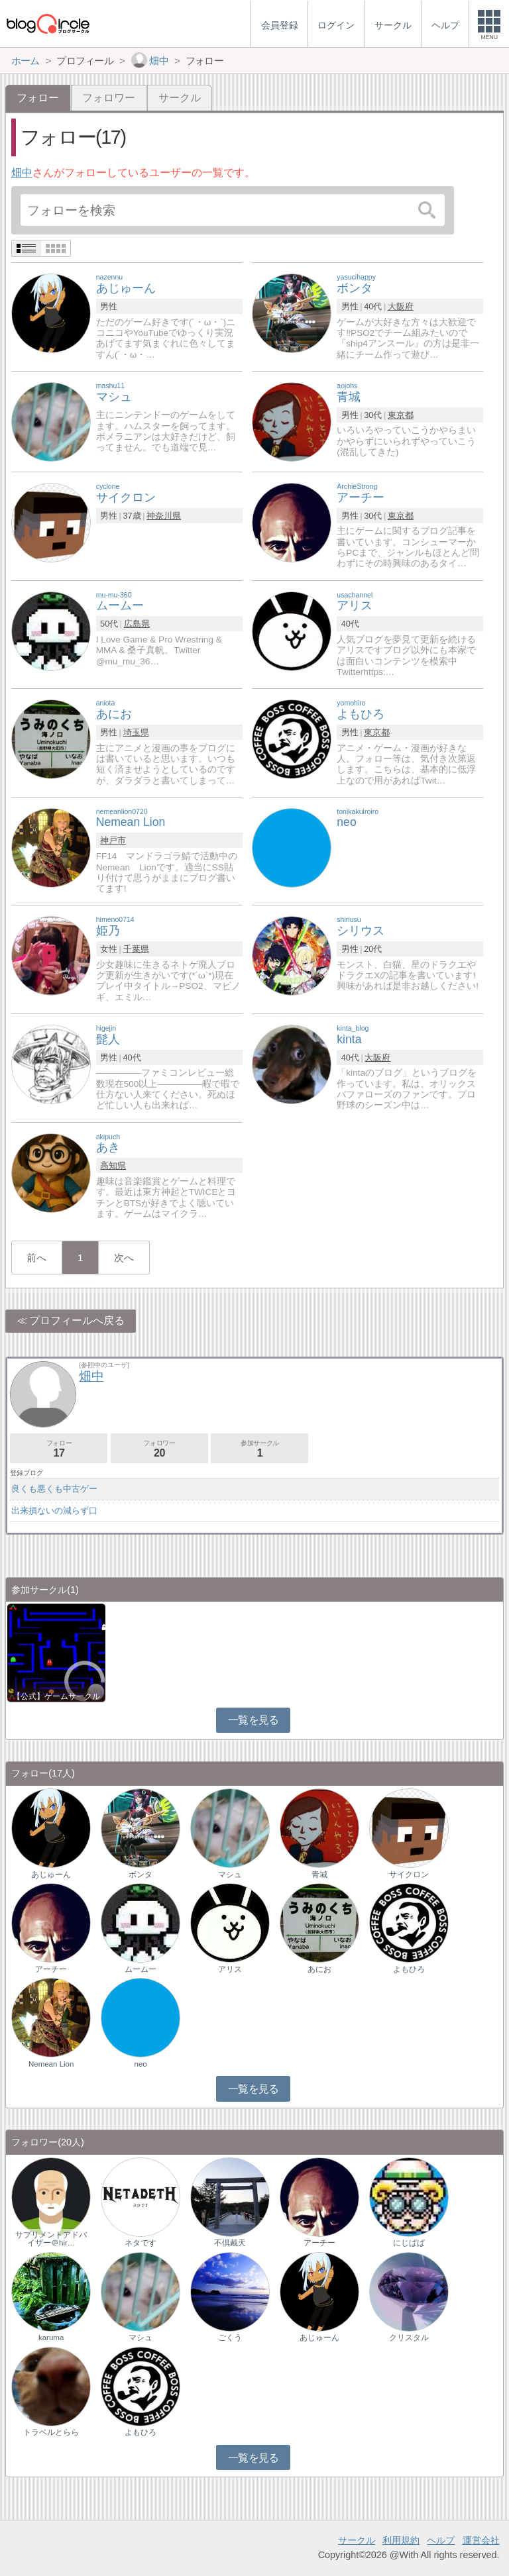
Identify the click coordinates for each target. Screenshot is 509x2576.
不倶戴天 (230, 2243)
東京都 (401, 415)
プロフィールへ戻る (77, 1320)
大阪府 (401, 306)
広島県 (137, 624)
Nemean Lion (51, 2064)
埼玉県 (136, 732)
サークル (179, 97)
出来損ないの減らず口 (54, 1511)
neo (141, 2064)
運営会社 (481, 2540)
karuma (51, 2338)
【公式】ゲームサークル (56, 1696)
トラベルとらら (51, 2432)
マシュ (230, 1875)
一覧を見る (253, 1720)
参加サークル (259, 1449)
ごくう (230, 2338)
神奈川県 (163, 516)
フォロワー (108, 97)
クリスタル (409, 2338)
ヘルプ (441, 2540)
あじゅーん (51, 1875)
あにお (319, 1969)
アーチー (51, 1969)
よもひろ (409, 1969)
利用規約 (401, 2540)
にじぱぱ (409, 2243)
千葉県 (136, 949)
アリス (230, 1969)
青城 (319, 1875)
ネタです (140, 2243)
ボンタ (140, 1875)
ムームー (140, 1969)
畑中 (21, 172)
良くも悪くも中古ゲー (54, 1489)
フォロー (58, 1449)
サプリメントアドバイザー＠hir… (51, 2239)
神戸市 (113, 840)
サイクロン (409, 1875)
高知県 (113, 1165)
